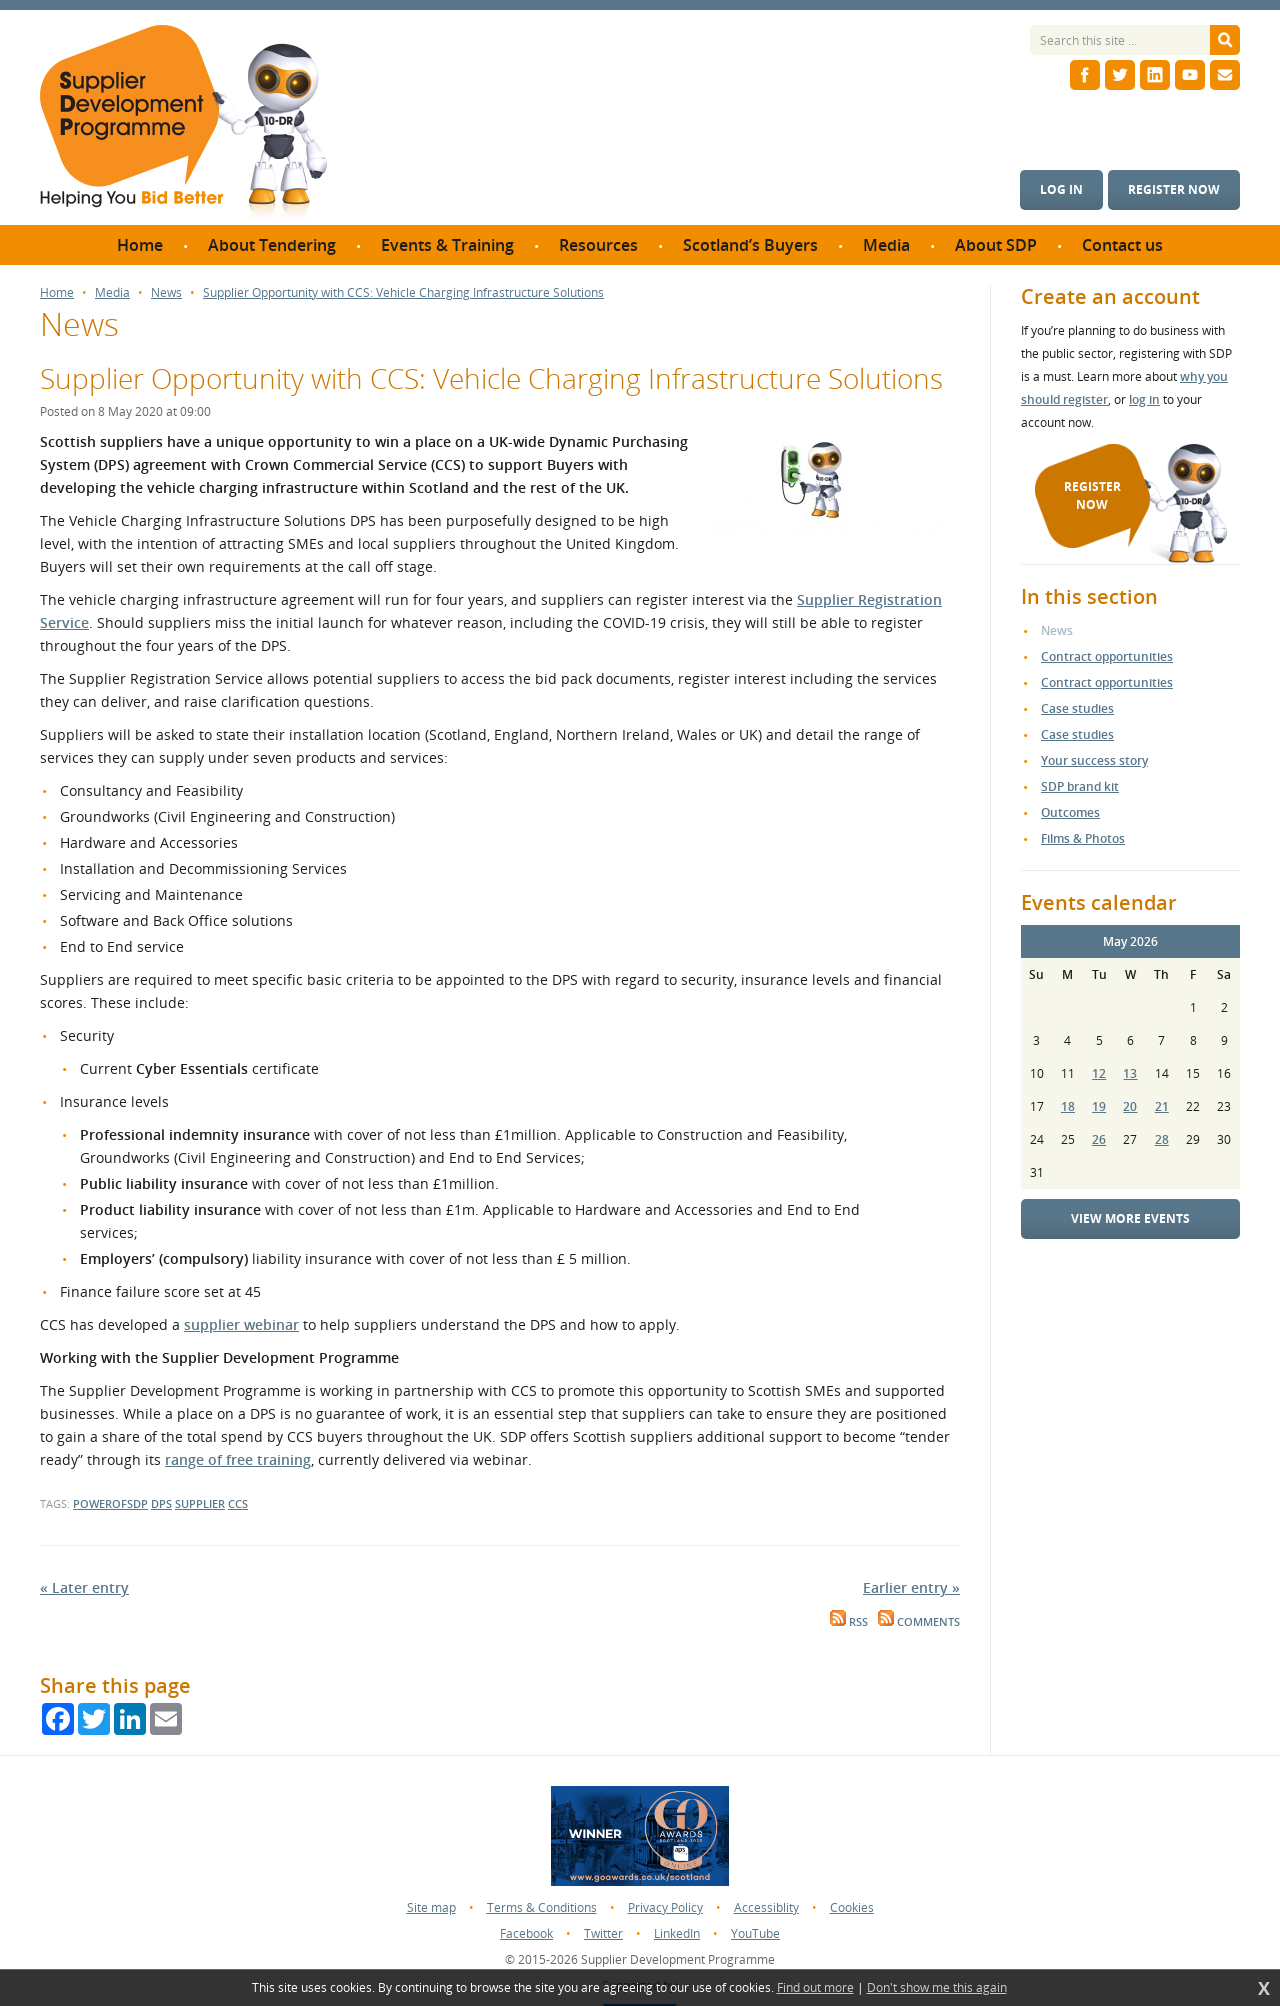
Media (112, 293)
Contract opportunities (1107, 656)
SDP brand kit (1080, 786)
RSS (849, 1622)
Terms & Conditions (542, 1907)
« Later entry (84, 1587)
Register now (1174, 189)
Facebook (526, 1933)
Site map (431, 1907)
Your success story (1094, 760)
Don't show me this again (937, 1988)
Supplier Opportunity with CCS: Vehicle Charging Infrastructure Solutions (403, 293)
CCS (238, 1503)
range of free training (238, 1459)
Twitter (603, 1933)
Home (57, 293)
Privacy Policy (665, 1907)
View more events (1130, 1218)
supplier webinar (241, 1324)
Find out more (815, 1988)
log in (1144, 399)
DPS (161, 1503)
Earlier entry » (911, 1587)
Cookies (852, 1907)
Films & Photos (1083, 838)
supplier (200, 1503)
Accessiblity (766, 1907)
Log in (1061, 189)
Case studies (1077, 708)
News (166, 293)
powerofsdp (110, 1503)
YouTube (755, 1933)
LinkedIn (677, 1933)
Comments (919, 1622)
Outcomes (1070, 812)
